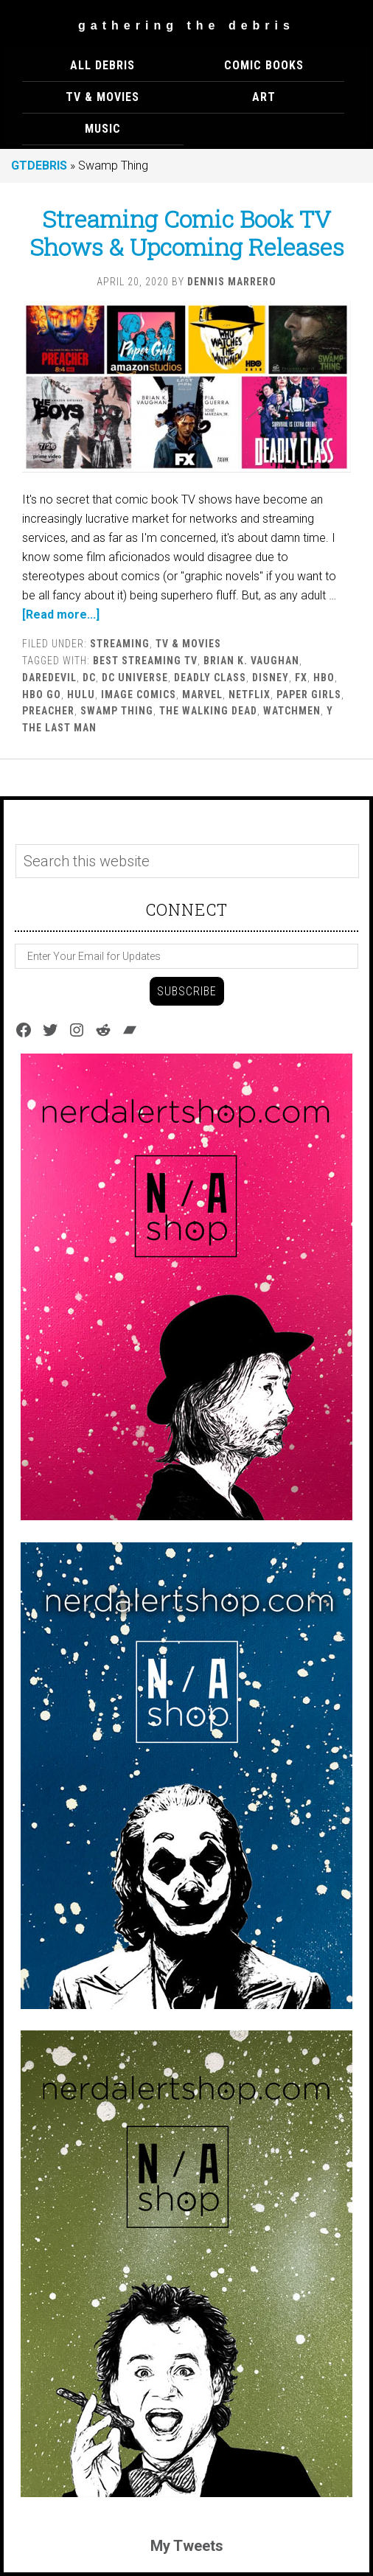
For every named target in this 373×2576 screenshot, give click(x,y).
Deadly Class (210, 677)
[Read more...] (61, 615)
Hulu (81, 694)
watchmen (292, 711)
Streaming (120, 644)
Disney (270, 677)
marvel (202, 694)
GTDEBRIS (39, 166)
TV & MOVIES (188, 644)
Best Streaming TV (145, 660)
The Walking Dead (208, 711)
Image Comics (138, 694)
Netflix (250, 694)
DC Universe (135, 677)
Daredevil (49, 677)
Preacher (48, 711)
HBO (324, 677)
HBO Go (41, 694)
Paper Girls (308, 694)
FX (301, 677)
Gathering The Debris (186, 25)
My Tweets (186, 2546)
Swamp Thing (116, 711)
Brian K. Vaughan (251, 660)
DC (89, 677)
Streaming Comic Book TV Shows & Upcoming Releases (186, 232)
